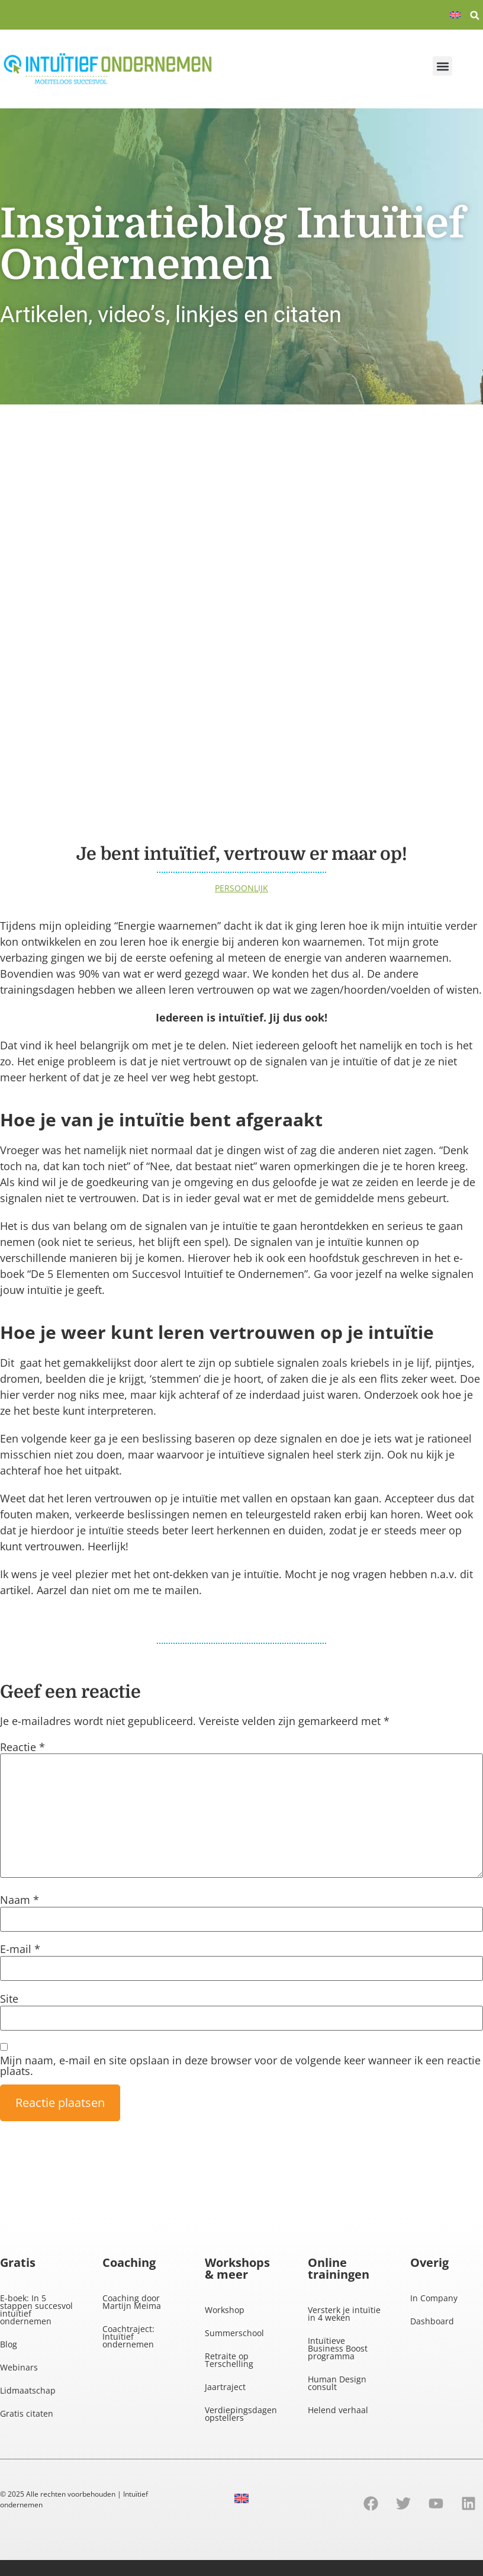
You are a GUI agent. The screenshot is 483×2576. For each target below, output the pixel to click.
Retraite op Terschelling (229, 2359)
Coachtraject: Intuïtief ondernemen (128, 2336)
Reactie (22, 1747)
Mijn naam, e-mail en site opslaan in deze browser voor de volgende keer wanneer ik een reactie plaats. (240, 2065)
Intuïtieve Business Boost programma (338, 2348)
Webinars (19, 2367)
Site (9, 1998)
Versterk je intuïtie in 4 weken (344, 2313)
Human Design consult (337, 2382)
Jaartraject (225, 2386)
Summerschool (234, 2333)
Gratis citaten (26, 2413)
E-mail (20, 1949)
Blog (8, 2344)
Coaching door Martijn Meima (131, 2301)
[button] (474, 15)
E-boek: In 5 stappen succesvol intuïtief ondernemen (36, 2309)
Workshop (224, 2309)
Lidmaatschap (28, 2390)
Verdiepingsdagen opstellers (241, 2413)
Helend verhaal (338, 2410)
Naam (19, 1899)
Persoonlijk (241, 888)
